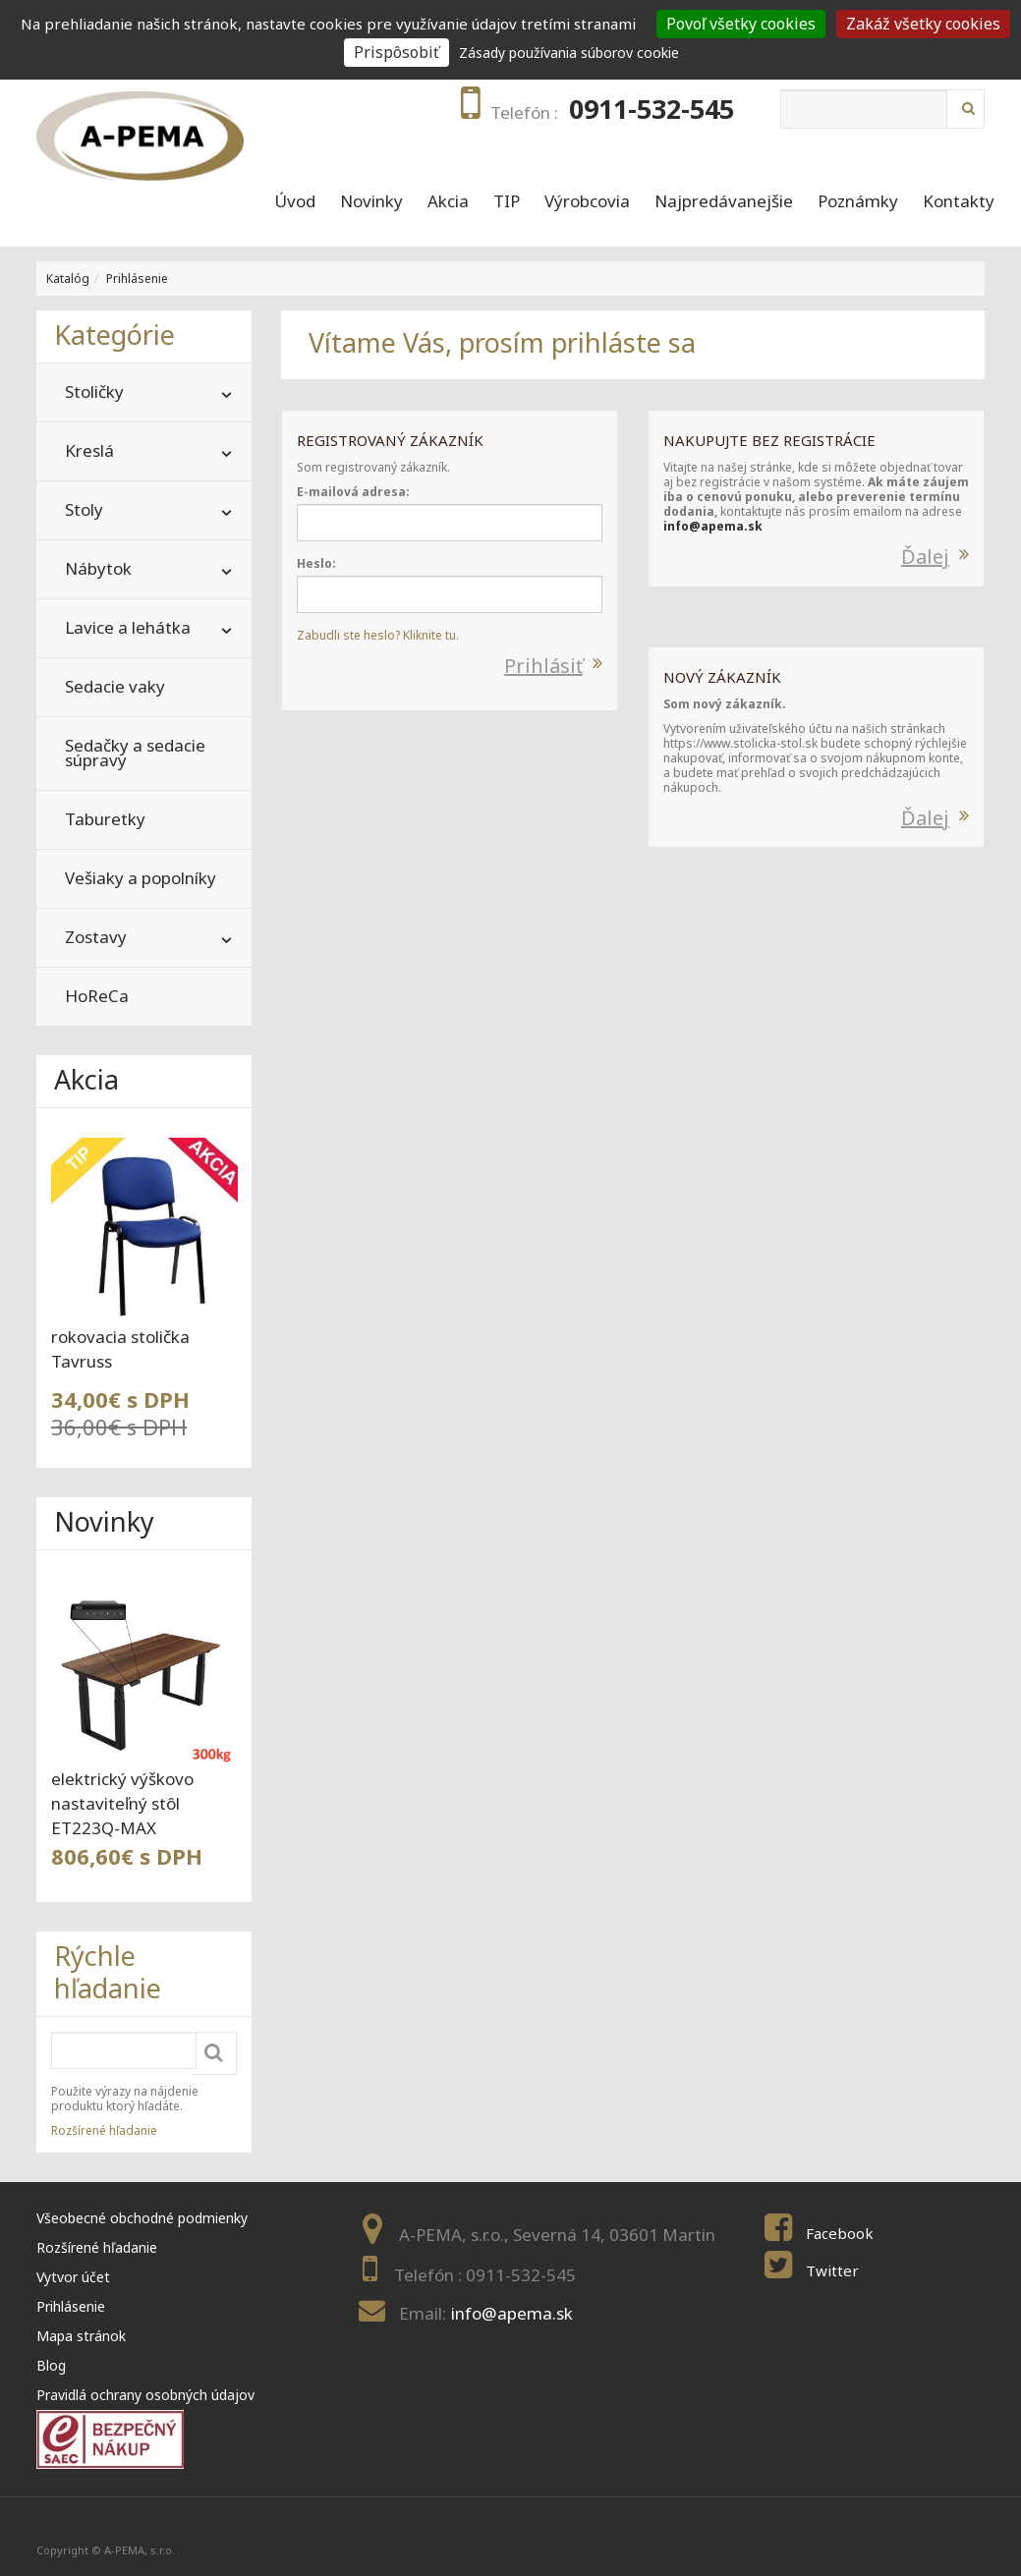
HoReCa (97, 995)
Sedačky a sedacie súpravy (135, 752)
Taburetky (105, 819)
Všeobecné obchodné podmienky (142, 2218)
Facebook (840, 2233)
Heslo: (316, 563)
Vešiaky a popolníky (140, 878)
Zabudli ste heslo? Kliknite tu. (378, 635)
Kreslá (89, 450)
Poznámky (858, 201)
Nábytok (98, 568)
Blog (51, 2365)
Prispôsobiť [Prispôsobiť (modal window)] (396, 52)
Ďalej (925, 556)
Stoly (84, 509)
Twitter (832, 2270)
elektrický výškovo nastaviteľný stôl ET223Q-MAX (122, 1803)
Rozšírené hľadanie (104, 2130)
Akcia (448, 201)
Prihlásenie (137, 278)
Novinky (371, 201)
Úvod (294, 201)
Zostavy (96, 936)
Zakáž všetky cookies (923, 23)
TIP (506, 201)
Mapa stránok (81, 2335)
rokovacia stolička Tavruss (120, 1348)
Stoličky (94, 391)
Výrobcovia (587, 201)
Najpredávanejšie (723, 201)
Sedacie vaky (115, 686)
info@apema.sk (713, 526)
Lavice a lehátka (128, 627)
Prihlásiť (543, 665)
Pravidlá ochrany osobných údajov (145, 2394)
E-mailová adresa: (353, 491)
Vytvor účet (73, 2277)
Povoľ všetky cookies (741, 23)
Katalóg (67, 278)
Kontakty (958, 201)
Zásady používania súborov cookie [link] (569, 52)
